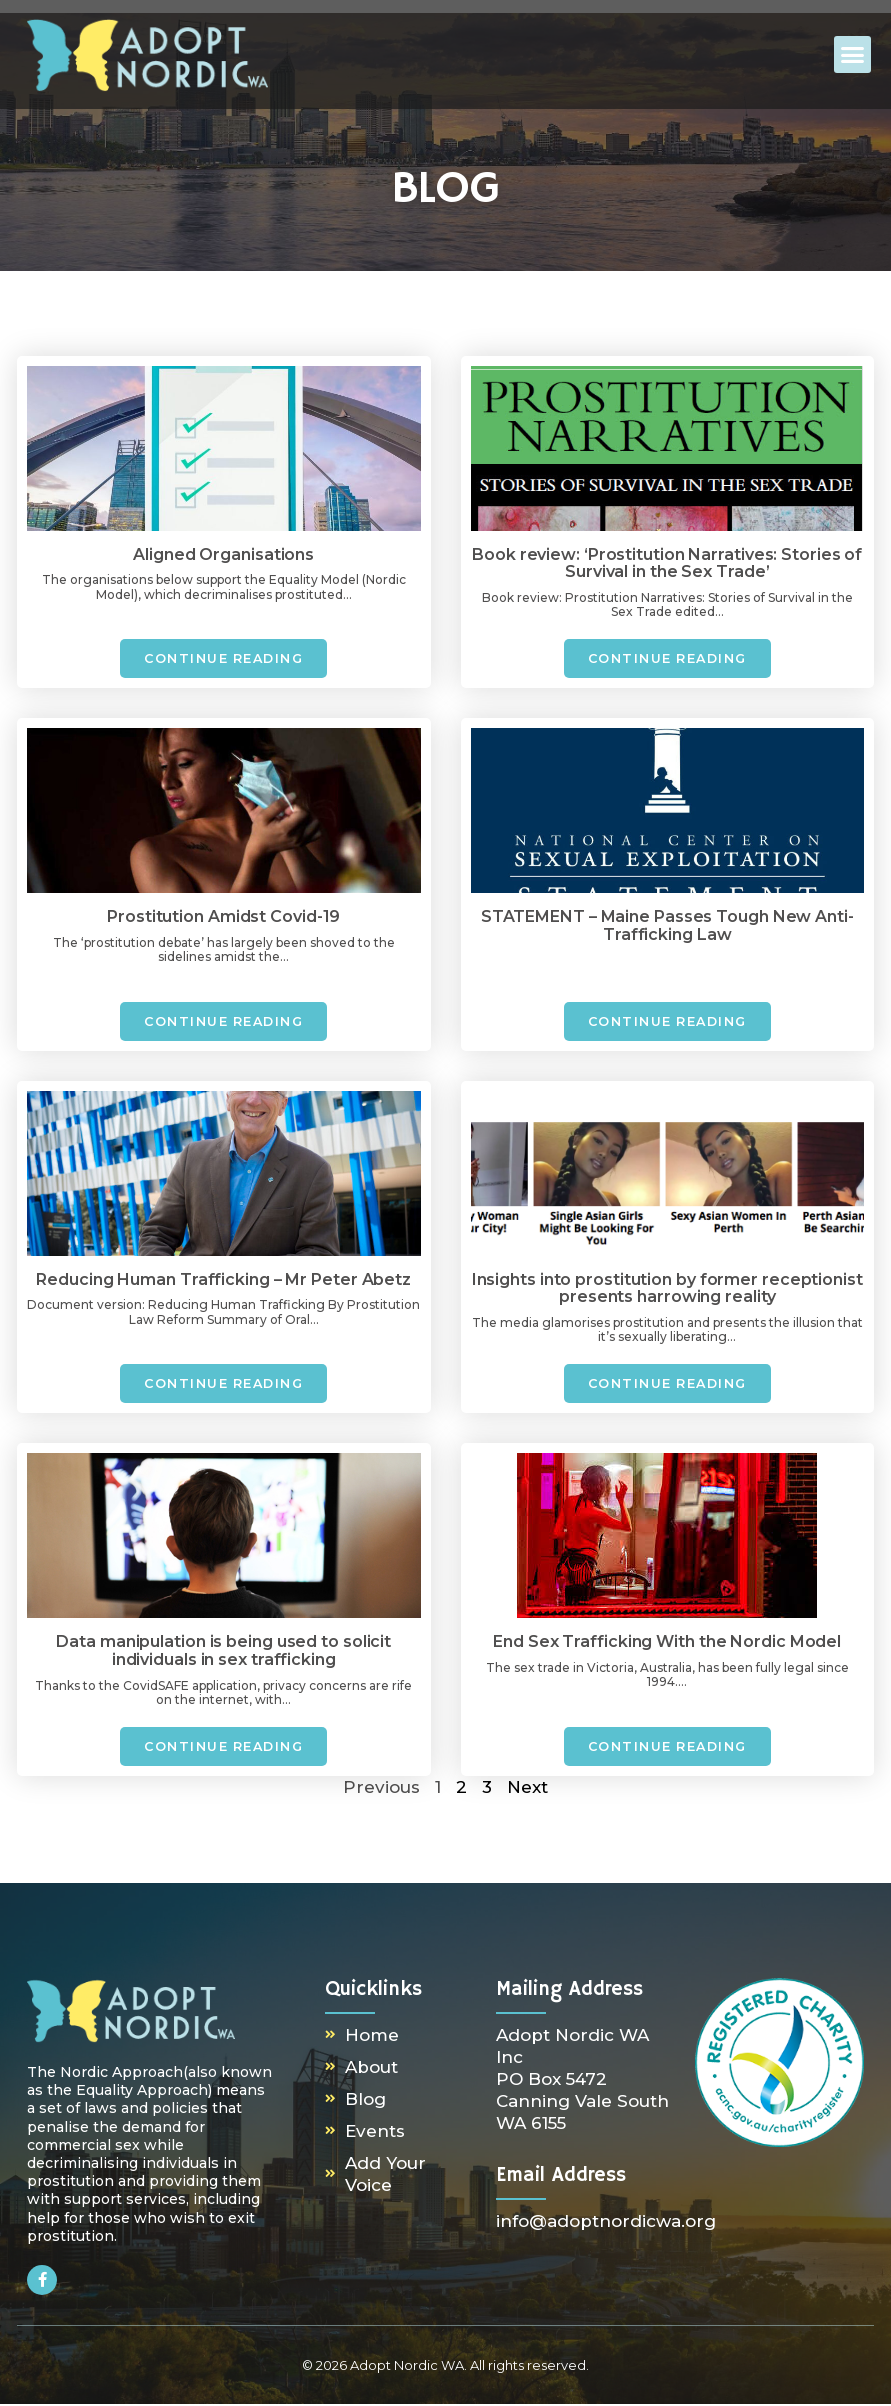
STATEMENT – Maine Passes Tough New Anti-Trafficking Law (667, 926)
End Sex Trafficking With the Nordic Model (667, 1643)
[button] (853, 55)
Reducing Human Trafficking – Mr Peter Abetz (223, 1280)
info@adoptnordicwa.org (606, 2223)
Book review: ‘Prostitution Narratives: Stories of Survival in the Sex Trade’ (667, 563)
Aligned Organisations (223, 554)
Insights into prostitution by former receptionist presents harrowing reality (667, 1289)
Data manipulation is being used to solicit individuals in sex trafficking (223, 1652)
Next (527, 1789)
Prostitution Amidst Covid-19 (223, 917)
